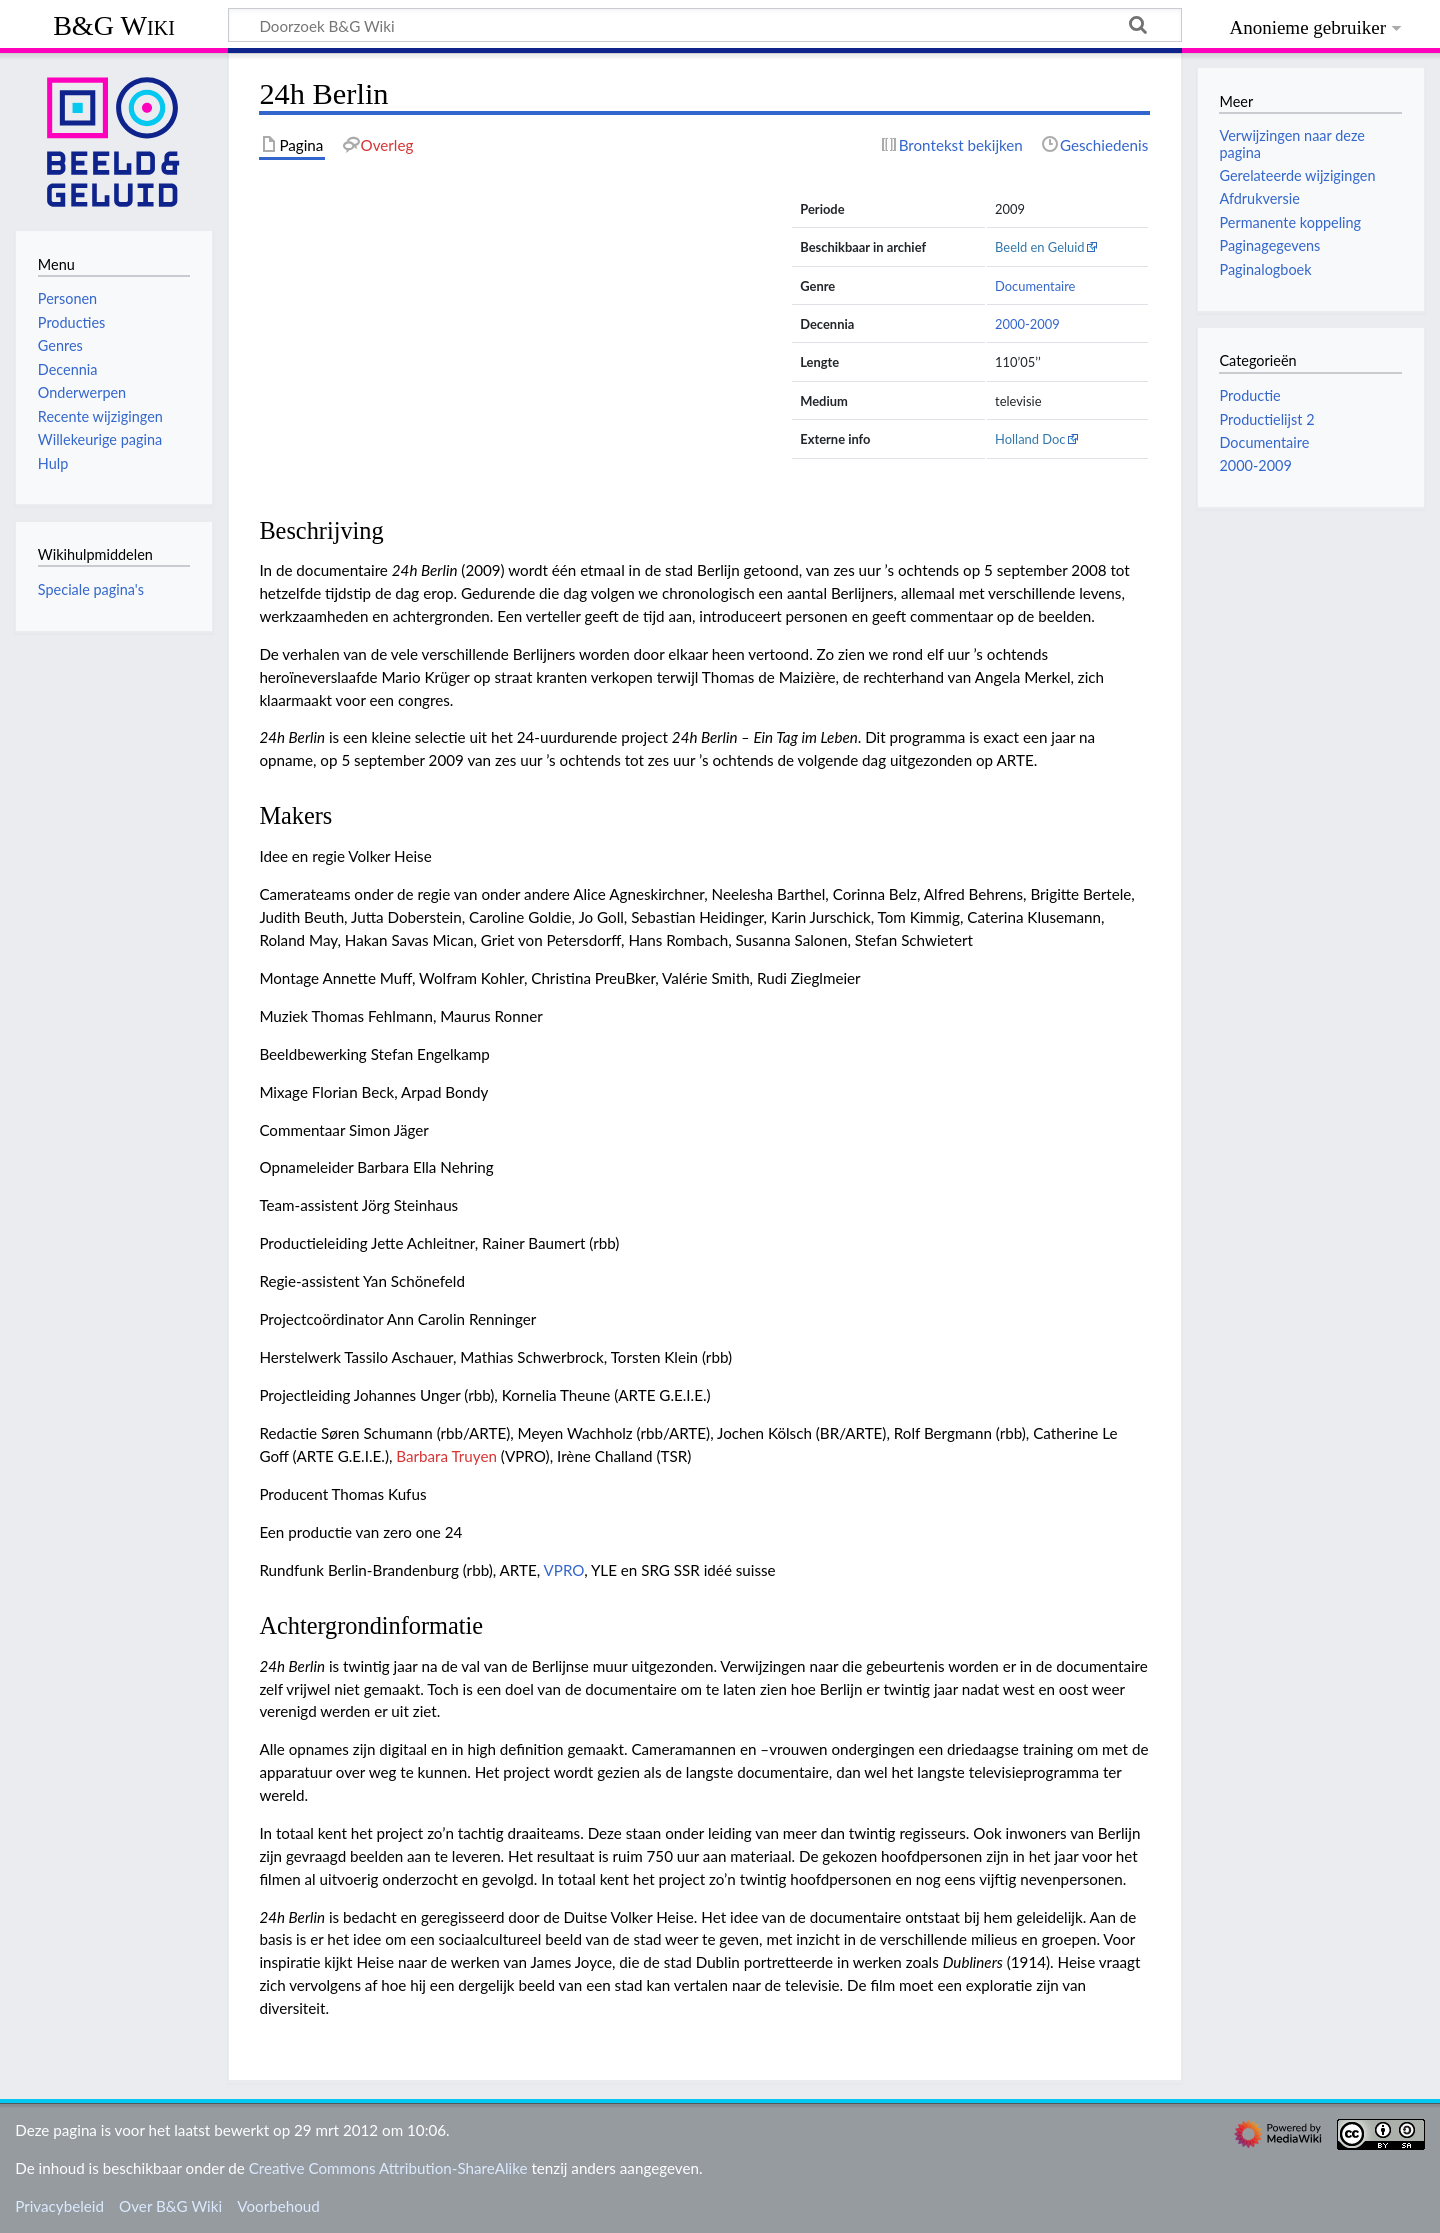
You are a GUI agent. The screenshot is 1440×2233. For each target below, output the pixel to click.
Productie (1249, 395)
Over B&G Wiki (170, 2206)
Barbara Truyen (446, 1456)
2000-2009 (1027, 324)
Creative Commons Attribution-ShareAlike (388, 2168)
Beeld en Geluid (1040, 247)
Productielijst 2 (1266, 419)
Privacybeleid (59, 2206)
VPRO (564, 1570)
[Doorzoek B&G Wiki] (705, 25)
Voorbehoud (278, 2206)
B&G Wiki (114, 25)
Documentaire (1035, 286)
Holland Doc (1030, 439)
